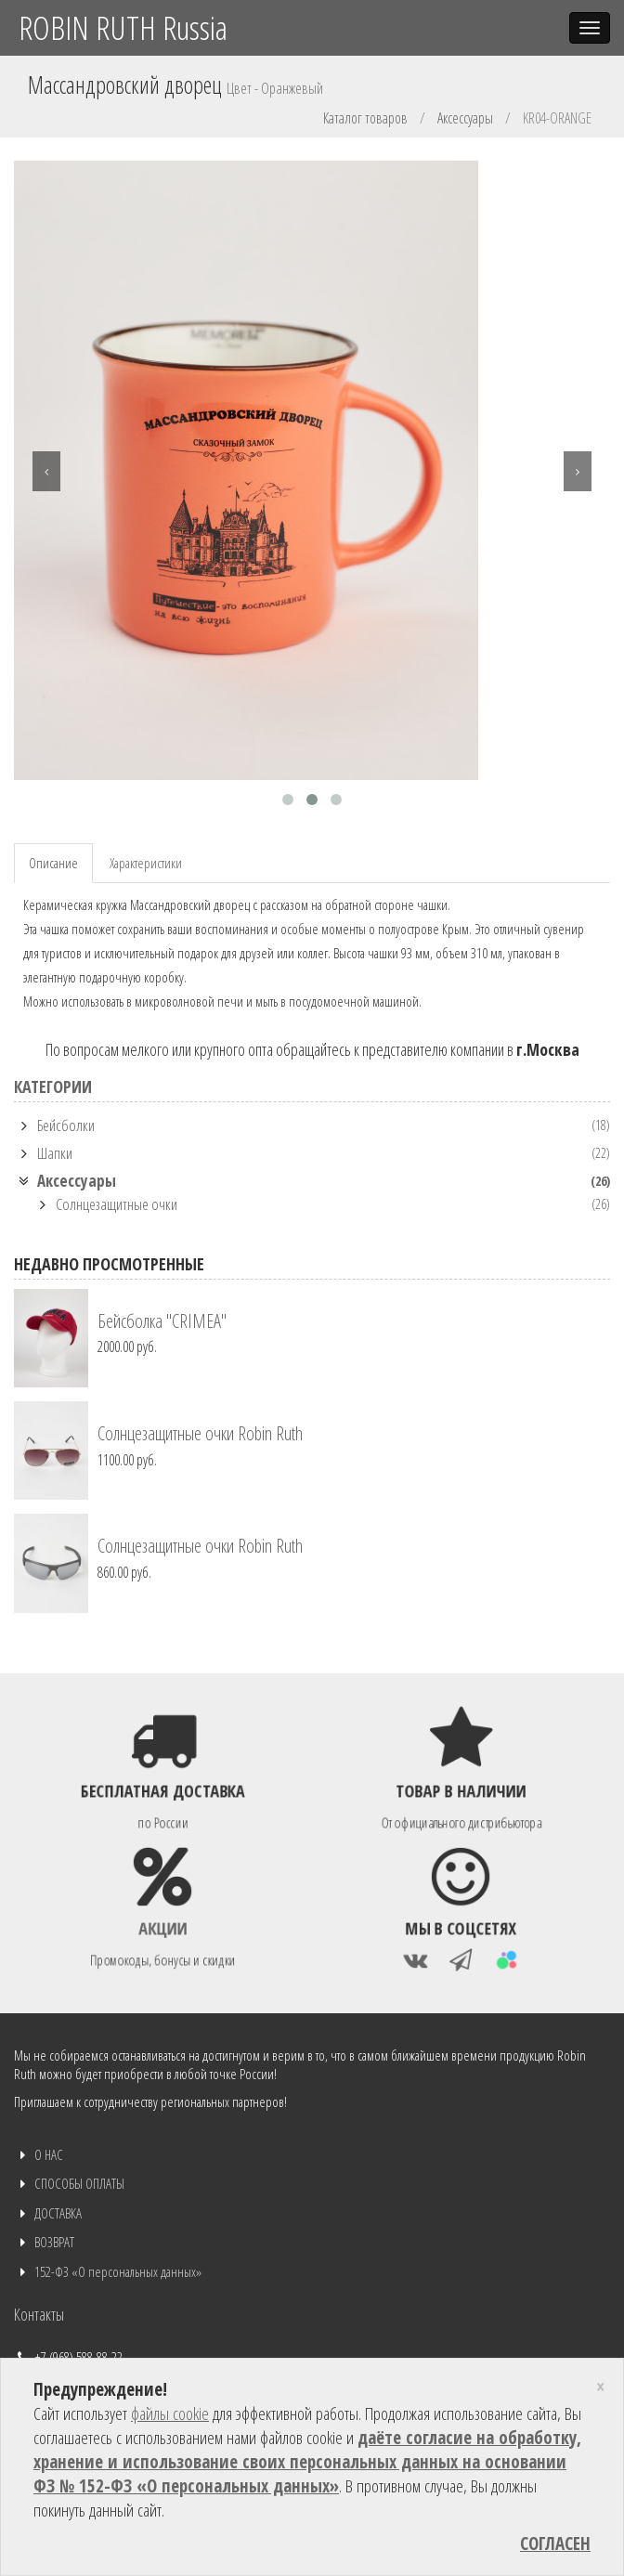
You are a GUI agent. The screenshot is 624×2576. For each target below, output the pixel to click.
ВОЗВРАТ (54, 2241)
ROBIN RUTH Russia (123, 27)
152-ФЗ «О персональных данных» (118, 2271)
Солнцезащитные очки (116, 1204)
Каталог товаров (365, 118)
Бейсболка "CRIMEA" (162, 1321)
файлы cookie (170, 2413)
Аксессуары (465, 118)
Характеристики (146, 862)
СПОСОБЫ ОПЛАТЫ (79, 2183)
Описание (53, 862)
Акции (163, 1926)
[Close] (600, 2387)
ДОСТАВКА (58, 2213)
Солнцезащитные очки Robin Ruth (200, 1433)
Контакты (39, 2314)
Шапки (54, 1153)
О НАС (48, 2154)
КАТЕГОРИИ (53, 1086)
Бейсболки (66, 1125)
